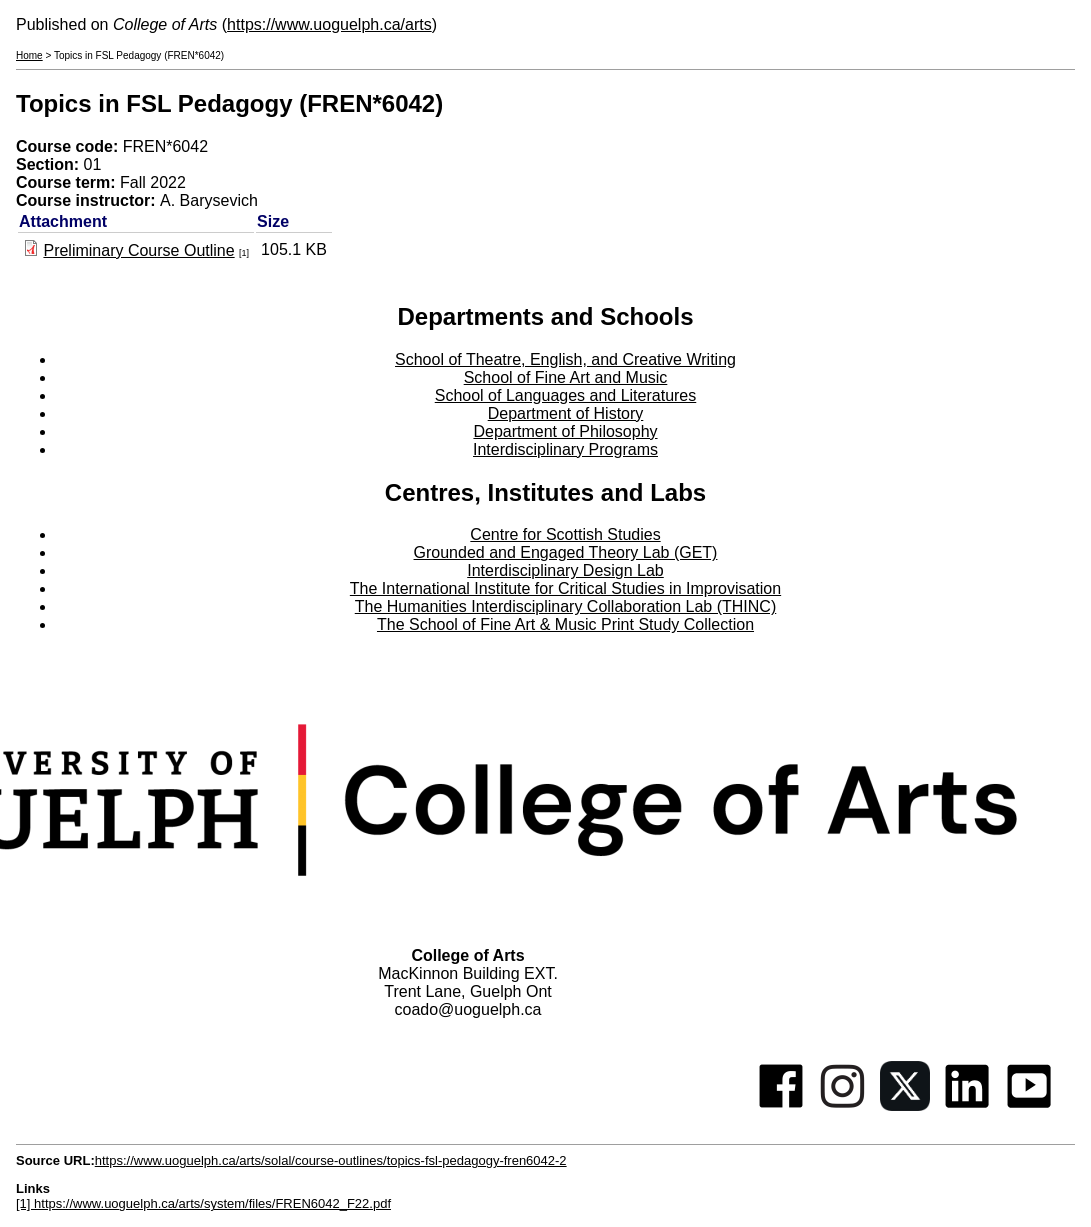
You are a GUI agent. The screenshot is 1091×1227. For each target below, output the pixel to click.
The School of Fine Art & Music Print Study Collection (565, 624)
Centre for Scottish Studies (565, 534)
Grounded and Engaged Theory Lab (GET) (566, 552)
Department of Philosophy (565, 431)
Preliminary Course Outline (138, 250)
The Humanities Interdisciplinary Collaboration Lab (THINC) (566, 606)
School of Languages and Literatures (566, 395)
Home (29, 55)
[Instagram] (843, 1105)
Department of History (566, 413)
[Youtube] (1029, 1105)
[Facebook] (781, 1105)
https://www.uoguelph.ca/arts (329, 24)
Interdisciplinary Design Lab (565, 570)
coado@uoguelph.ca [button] (467, 1009)
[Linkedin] (967, 1105)
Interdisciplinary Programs (565, 449)
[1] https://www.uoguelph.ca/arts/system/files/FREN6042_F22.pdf (203, 1203)
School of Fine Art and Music (566, 377)
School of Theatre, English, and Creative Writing (565, 359)
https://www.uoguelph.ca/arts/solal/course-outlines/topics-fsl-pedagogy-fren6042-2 (331, 1160)
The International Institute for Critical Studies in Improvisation (565, 588)
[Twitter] (905, 1105)
